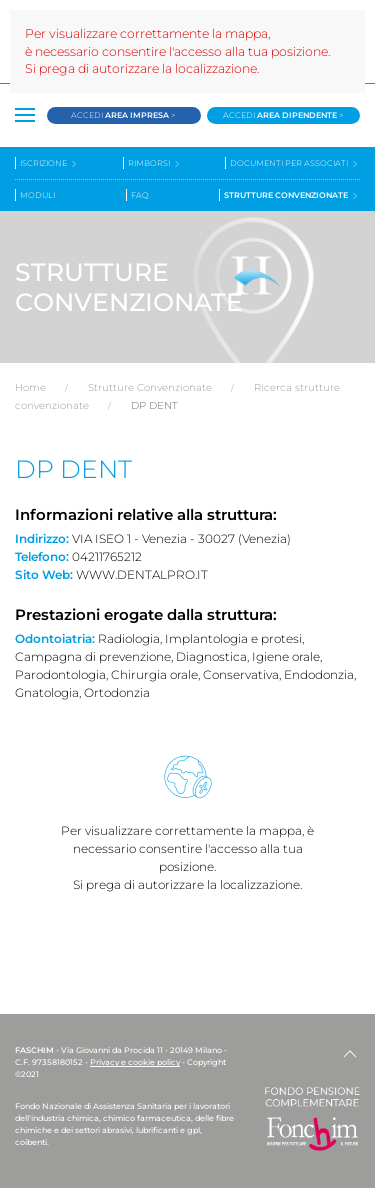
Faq (140, 195)
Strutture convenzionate (292, 195)
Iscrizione (49, 163)
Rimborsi (155, 163)
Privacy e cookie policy (135, 1062)
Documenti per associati (295, 163)
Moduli (37, 195)
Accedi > (123, 115)
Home (30, 387)
